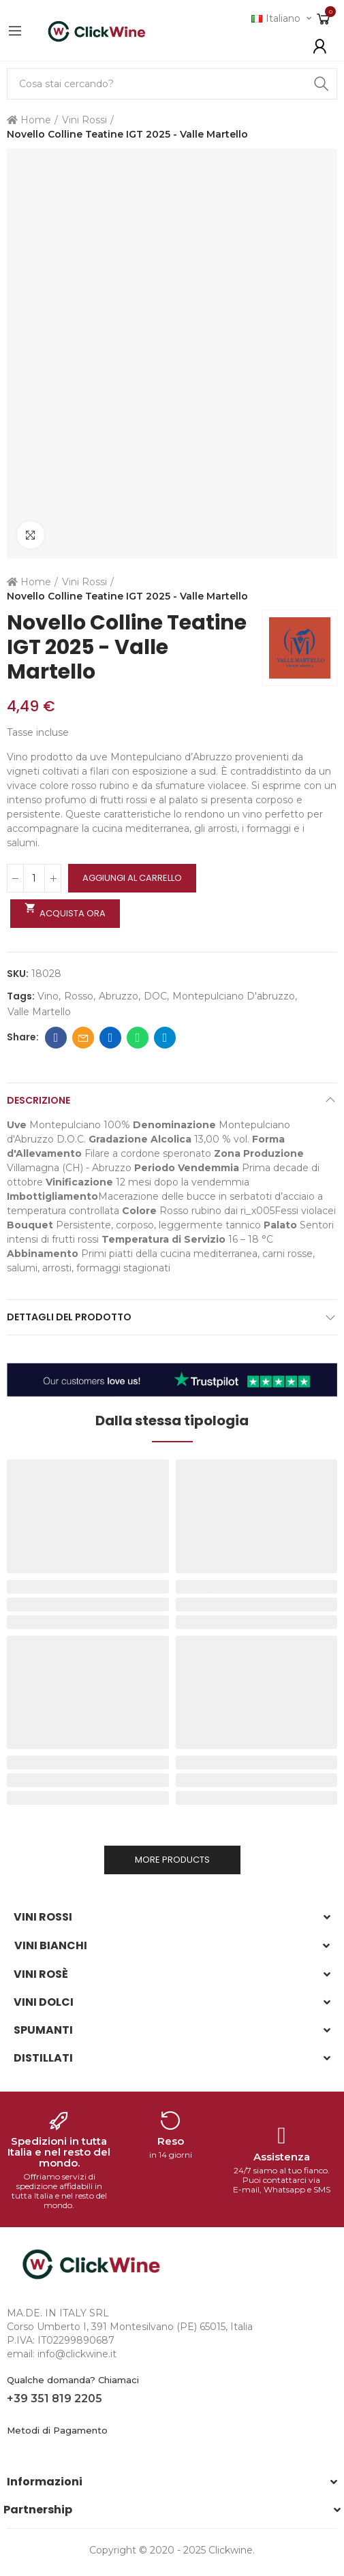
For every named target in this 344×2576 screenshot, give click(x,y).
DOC (155, 996)
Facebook (56, 1038)
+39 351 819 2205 (54, 2398)
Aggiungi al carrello (132, 877)
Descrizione (38, 1100)
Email (83, 1038)
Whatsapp (138, 1038)
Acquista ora (65, 911)
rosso (78, 996)
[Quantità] (34, 878)
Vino (48, 996)
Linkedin (110, 1038)
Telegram (165, 1038)
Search (321, 83)
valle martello (39, 1012)
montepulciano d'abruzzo (233, 996)
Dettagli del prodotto (69, 1317)
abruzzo (118, 996)
